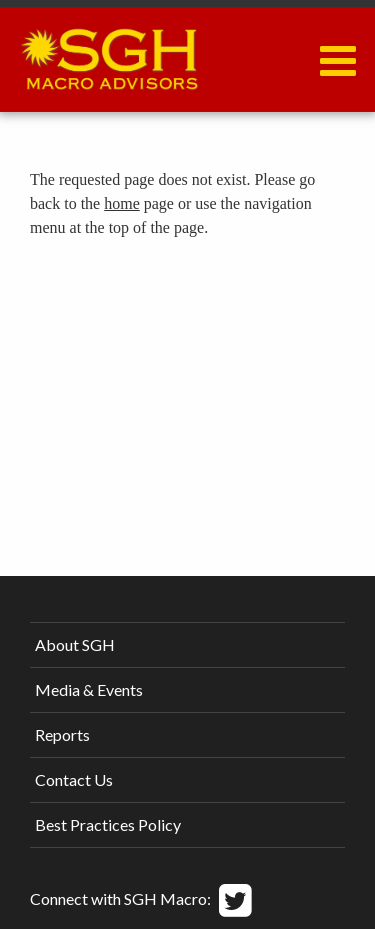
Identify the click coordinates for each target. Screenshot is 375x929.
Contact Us (74, 779)
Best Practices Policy (108, 824)
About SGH (75, 644)
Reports (62, 734)
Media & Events (89, 689)
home (122, 203)
